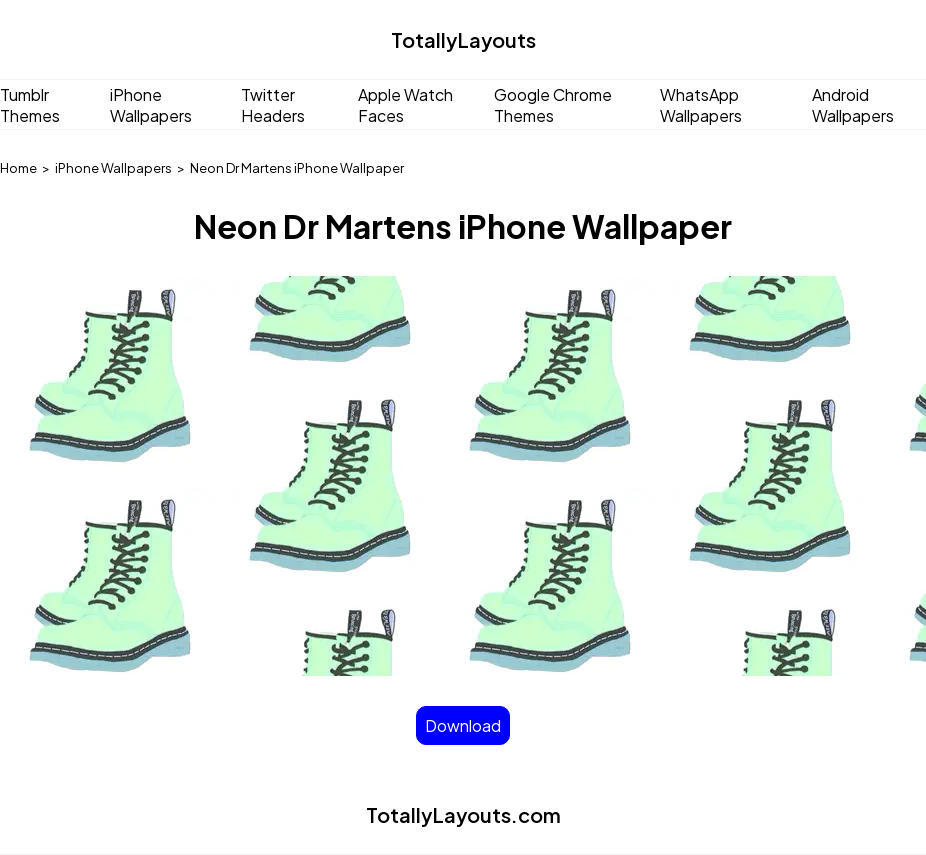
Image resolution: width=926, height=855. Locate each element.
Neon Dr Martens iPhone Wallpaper (297, 168)
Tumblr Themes (30, 105)
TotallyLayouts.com (463, 814)
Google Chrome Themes (553, 105)
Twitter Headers (273, 105)
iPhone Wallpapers (151, 105)
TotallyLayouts (463, 39)
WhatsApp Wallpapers (701, 105)
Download (463, 725)
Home (18, 168)
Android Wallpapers (853, 105)
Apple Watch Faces (405, 105)
